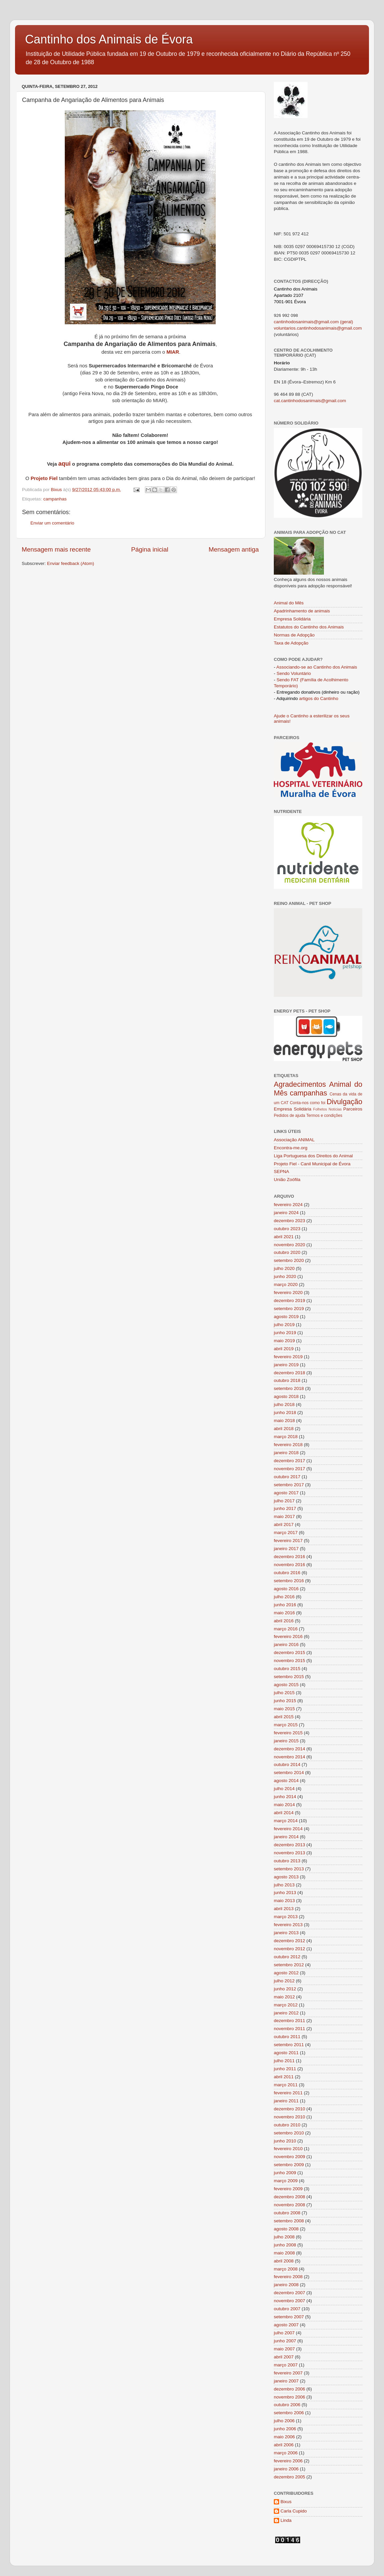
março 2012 (286, 2004)
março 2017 (286, 1532)
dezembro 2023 (289, 1220)
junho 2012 (285, 1988)
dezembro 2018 (289, 1372)
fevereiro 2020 (288, 1292)
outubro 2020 (287, 1252)
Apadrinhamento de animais (302, 610)
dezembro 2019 (289, 1300)
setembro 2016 (289, 1580)
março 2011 (286, 2084)
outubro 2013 (287, 1860)
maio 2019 (284, 1340)
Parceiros (352, 1108)
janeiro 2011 (286, 2100)
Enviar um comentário (52, 522)
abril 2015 (284, 1716)
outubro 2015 (287, 1668)
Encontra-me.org (291, 1147)
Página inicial (149, 549)
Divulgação (344, 1101)
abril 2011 (284, 2076)
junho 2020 (285, 1276)
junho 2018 (285, 1412)
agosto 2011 (286, 2052)
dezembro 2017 (289, 1460)
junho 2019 (285, 1332)
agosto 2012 (286, 1972)
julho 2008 (284, 2236)
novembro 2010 (289, 2116)
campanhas (55, 498)
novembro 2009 (289, 2156)
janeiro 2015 (286, 1740)
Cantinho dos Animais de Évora (109, 39)
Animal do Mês (289, 602)
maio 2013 (284, 1900)
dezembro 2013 (289, 1844)
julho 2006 (284, 2420)
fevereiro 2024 (288, 1204)
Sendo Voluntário (293, 673)
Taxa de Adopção (291, 643)
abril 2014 (284, 1812)
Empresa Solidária (292, 618)
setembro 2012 (289, 1964)
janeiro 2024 (286, 1212)
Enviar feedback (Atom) (70, 563)
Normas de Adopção (294, 634)
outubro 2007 (287, 2308)
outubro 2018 (287, 1380)
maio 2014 (284, 1804)
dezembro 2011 (289, 2020)
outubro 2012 (287, 1956)
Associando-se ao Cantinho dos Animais (316, 667)
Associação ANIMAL (294, 1139)
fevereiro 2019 (288, 1356)
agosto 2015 (286, 1684)
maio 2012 (284, 1996)
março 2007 (286, 2364)
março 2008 (286, 2268)
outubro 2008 (287, 2212)
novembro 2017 (289, 1468)
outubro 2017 (287, 1476)
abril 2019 (284, 1348)
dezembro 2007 (289, 2292)
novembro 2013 (289, 1852)
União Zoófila (287, 1179)
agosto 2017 (286, 1492)
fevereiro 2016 (288, 1636)
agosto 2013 (286, 1876)
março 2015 (286, 1724)
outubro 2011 (287, 2036)
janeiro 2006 (286, 2468)
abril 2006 (284, 2444)
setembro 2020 (289, 1260)
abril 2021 (284, 1236)
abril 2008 (284, 2260)
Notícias (335, 1109)
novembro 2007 (289, 2300)
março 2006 (286, 2452)
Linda (286, 2520)
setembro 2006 (289, 2412)
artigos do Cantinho (318, 698)
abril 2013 (284, 1908)
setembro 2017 (289, 1484)
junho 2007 (285, 2340)
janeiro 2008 (286, 2284)
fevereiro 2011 (288, 2092)
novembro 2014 (289, 1756)
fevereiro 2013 (288, 1924)
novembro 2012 (289, 1948)
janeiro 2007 (286, 2380)
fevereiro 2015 (288, 1732)
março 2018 (286, 1436)
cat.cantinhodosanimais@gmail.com (310, 400)
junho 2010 (285, 2140)
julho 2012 (284, 1980)
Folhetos (320, 1109)
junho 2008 (285, 2244)
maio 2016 (284, 1612)
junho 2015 (285, 1700)
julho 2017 (284, 1500)
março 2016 (286, 1628)
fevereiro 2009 (288, 2188)
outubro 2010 (287, 2124)
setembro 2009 (289, 2164)
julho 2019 (284, 1324)
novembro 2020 (289, 1244)
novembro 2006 (289, 2396)
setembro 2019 (289, 1308)
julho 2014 (284, 1788)
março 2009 (286, 2180)
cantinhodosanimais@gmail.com (306, 321)
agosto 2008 (286, 2228)
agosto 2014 (286, 1780)
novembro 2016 (289, 1564)
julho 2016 (284, 1596)
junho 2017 (285, 1508)
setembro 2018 (289, 1388)
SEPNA (281, 1171)
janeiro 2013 (286, 1932)
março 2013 (286, 1916)
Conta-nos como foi (307, 1102)
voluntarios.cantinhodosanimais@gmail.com (318, 328)
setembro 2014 (289, 1772)
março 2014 (286, 1820)
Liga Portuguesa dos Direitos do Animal (313, 1155)
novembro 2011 (289, 2028)
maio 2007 (284, 2348)
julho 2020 (284, 1268)
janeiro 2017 (286, 1548)
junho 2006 (285, 2428)
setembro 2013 (289, 1868)
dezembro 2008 (289, 2196)
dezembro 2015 (289, 1652)
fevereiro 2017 (288, 1540)
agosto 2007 (286, 2324)
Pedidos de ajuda (289, 1115)
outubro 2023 (287, 1228)
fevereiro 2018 (288, 1444)
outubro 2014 (287, 1764)
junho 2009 (285, 2172)
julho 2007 (284, 2332)
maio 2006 (284, 2436)
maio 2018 (284, 1420)
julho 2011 (284, 2060)
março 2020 (286, 1284)
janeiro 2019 (286, 1364)
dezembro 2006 (289, 2388)
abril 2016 (284, 1620)
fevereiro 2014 (288, 1828)
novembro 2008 (289, 2204)
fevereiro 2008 (288, 2276)
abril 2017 (284, 1524)
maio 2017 (284, 1516)
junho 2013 (285, 1892)
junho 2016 (285, 1604)
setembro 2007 (289, 2316)
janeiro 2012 (286, 2012)
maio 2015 (284, 1708)
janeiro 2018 (286, 1452)
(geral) (346, 321)
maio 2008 (284, 2252)
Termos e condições (324, 1115)
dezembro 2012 (289, 1940)
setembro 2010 (289, 2132)
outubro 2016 (287, 1572)
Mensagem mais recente (56, 549)
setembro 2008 (289, 2220)
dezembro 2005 (289, 2476)
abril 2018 (284, 1428)
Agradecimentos (300, 1084)
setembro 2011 (289, 2044)
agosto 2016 (286, 1588)
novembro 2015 (289, 1660)
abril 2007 (284, 2356)
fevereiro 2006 (288, 2460)
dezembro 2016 (289, 1556)
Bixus (286, 2501)
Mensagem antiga (234, 549)
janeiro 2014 (286, 1836)
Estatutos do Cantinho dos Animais (309, 626)
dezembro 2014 (289, 1748)
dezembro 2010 (289, 2108)
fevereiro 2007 (288, 2372)
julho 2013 (284, 1884)
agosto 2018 (286, 1396)
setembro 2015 (289, 1676)
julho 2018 (284, 1404)
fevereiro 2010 (288, 2148)
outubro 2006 (287, 2404)
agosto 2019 (286, 1316)
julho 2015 (284, 1692)
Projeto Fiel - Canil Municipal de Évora (312, 1163)
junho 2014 (285, 1796)
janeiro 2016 (286, 1644)
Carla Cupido (293, 2510)
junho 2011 (285, 2068)
